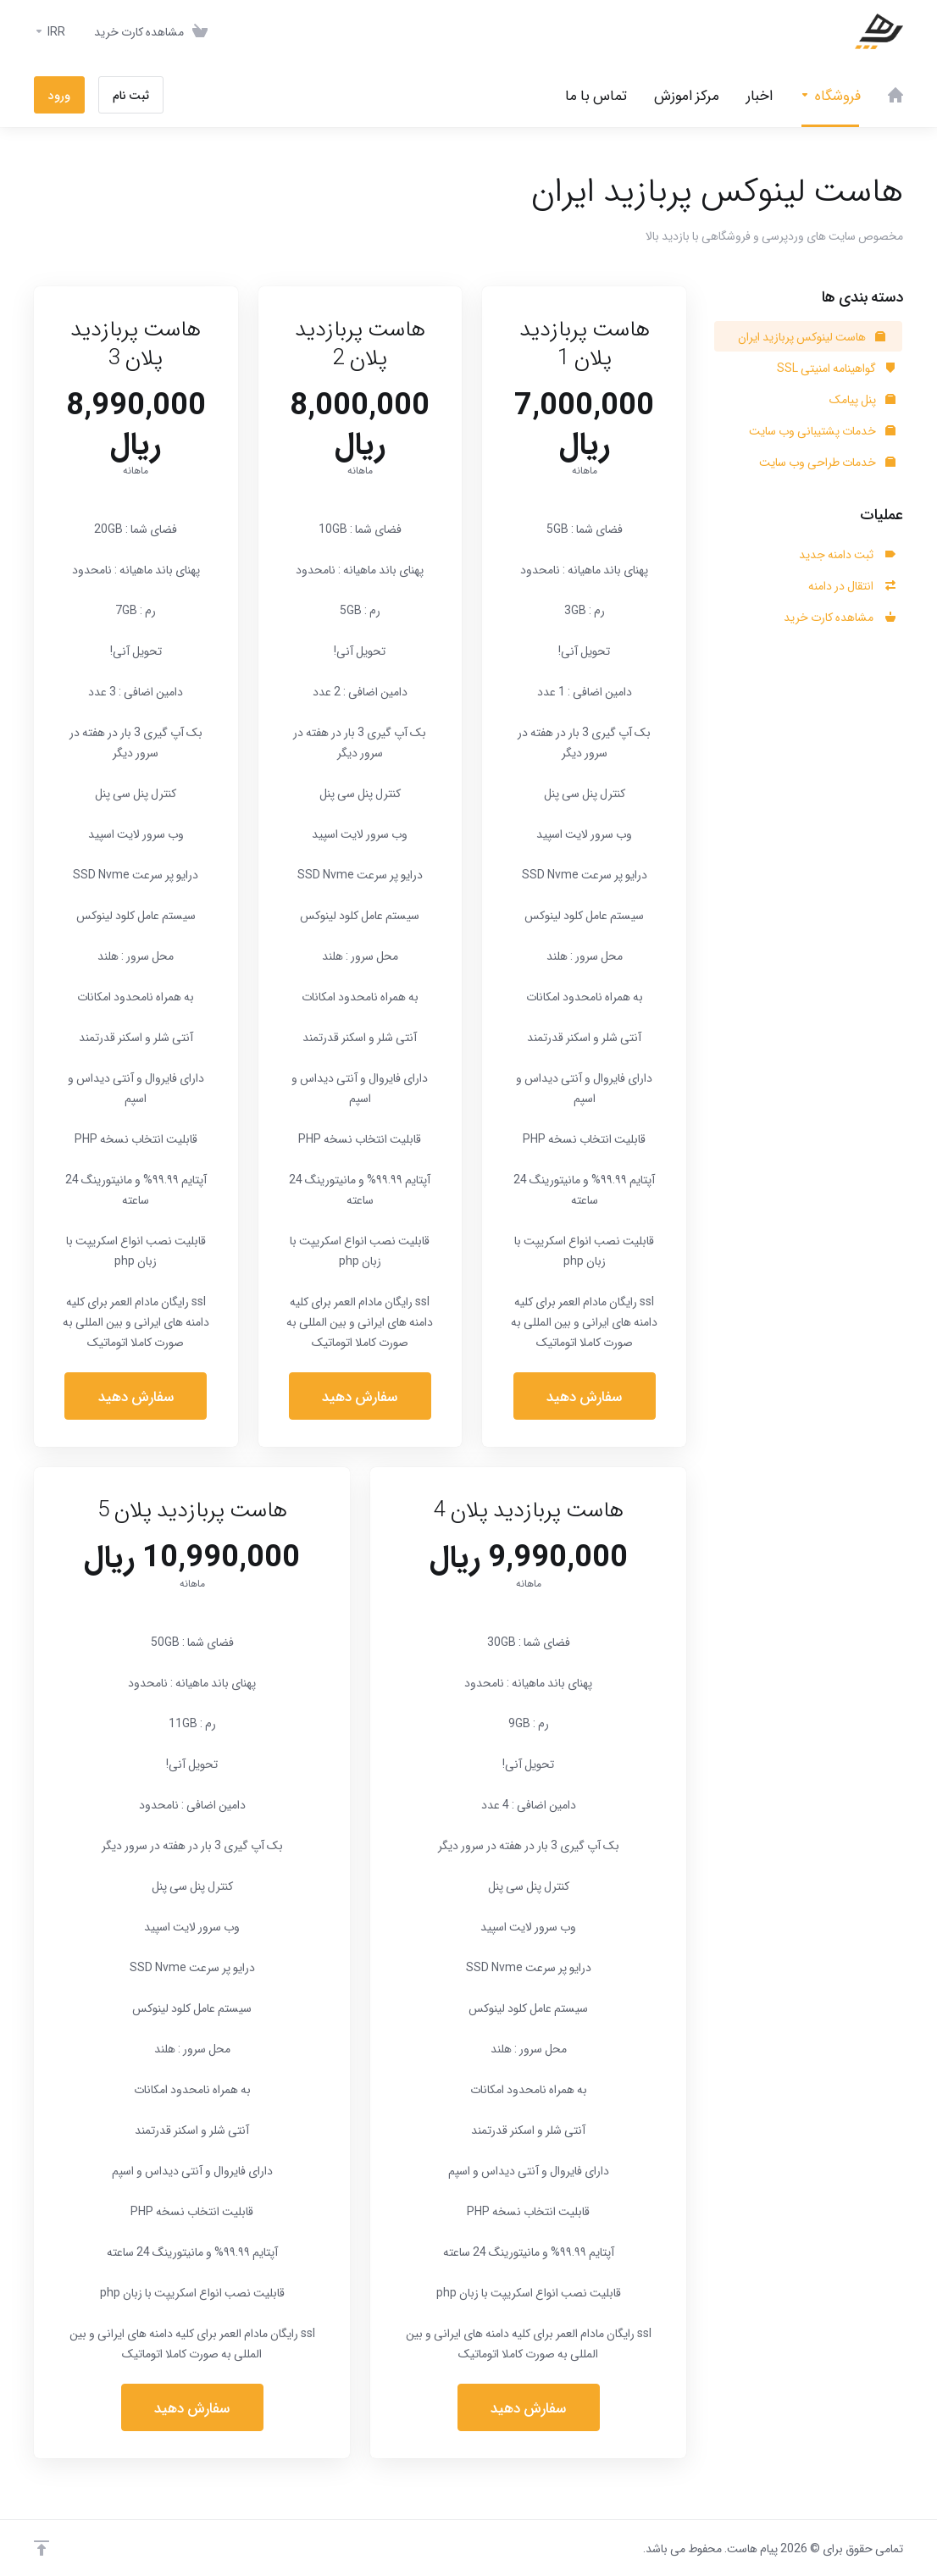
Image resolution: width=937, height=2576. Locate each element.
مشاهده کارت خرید (839, 616)
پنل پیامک (862, 399)
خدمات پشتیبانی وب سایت (822, 430)
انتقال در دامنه (851, 585)
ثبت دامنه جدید (847, 554)
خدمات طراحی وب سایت (827, 461)
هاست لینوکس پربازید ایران (811, 336)
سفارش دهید (584, 1396)
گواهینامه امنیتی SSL (836, 367)
